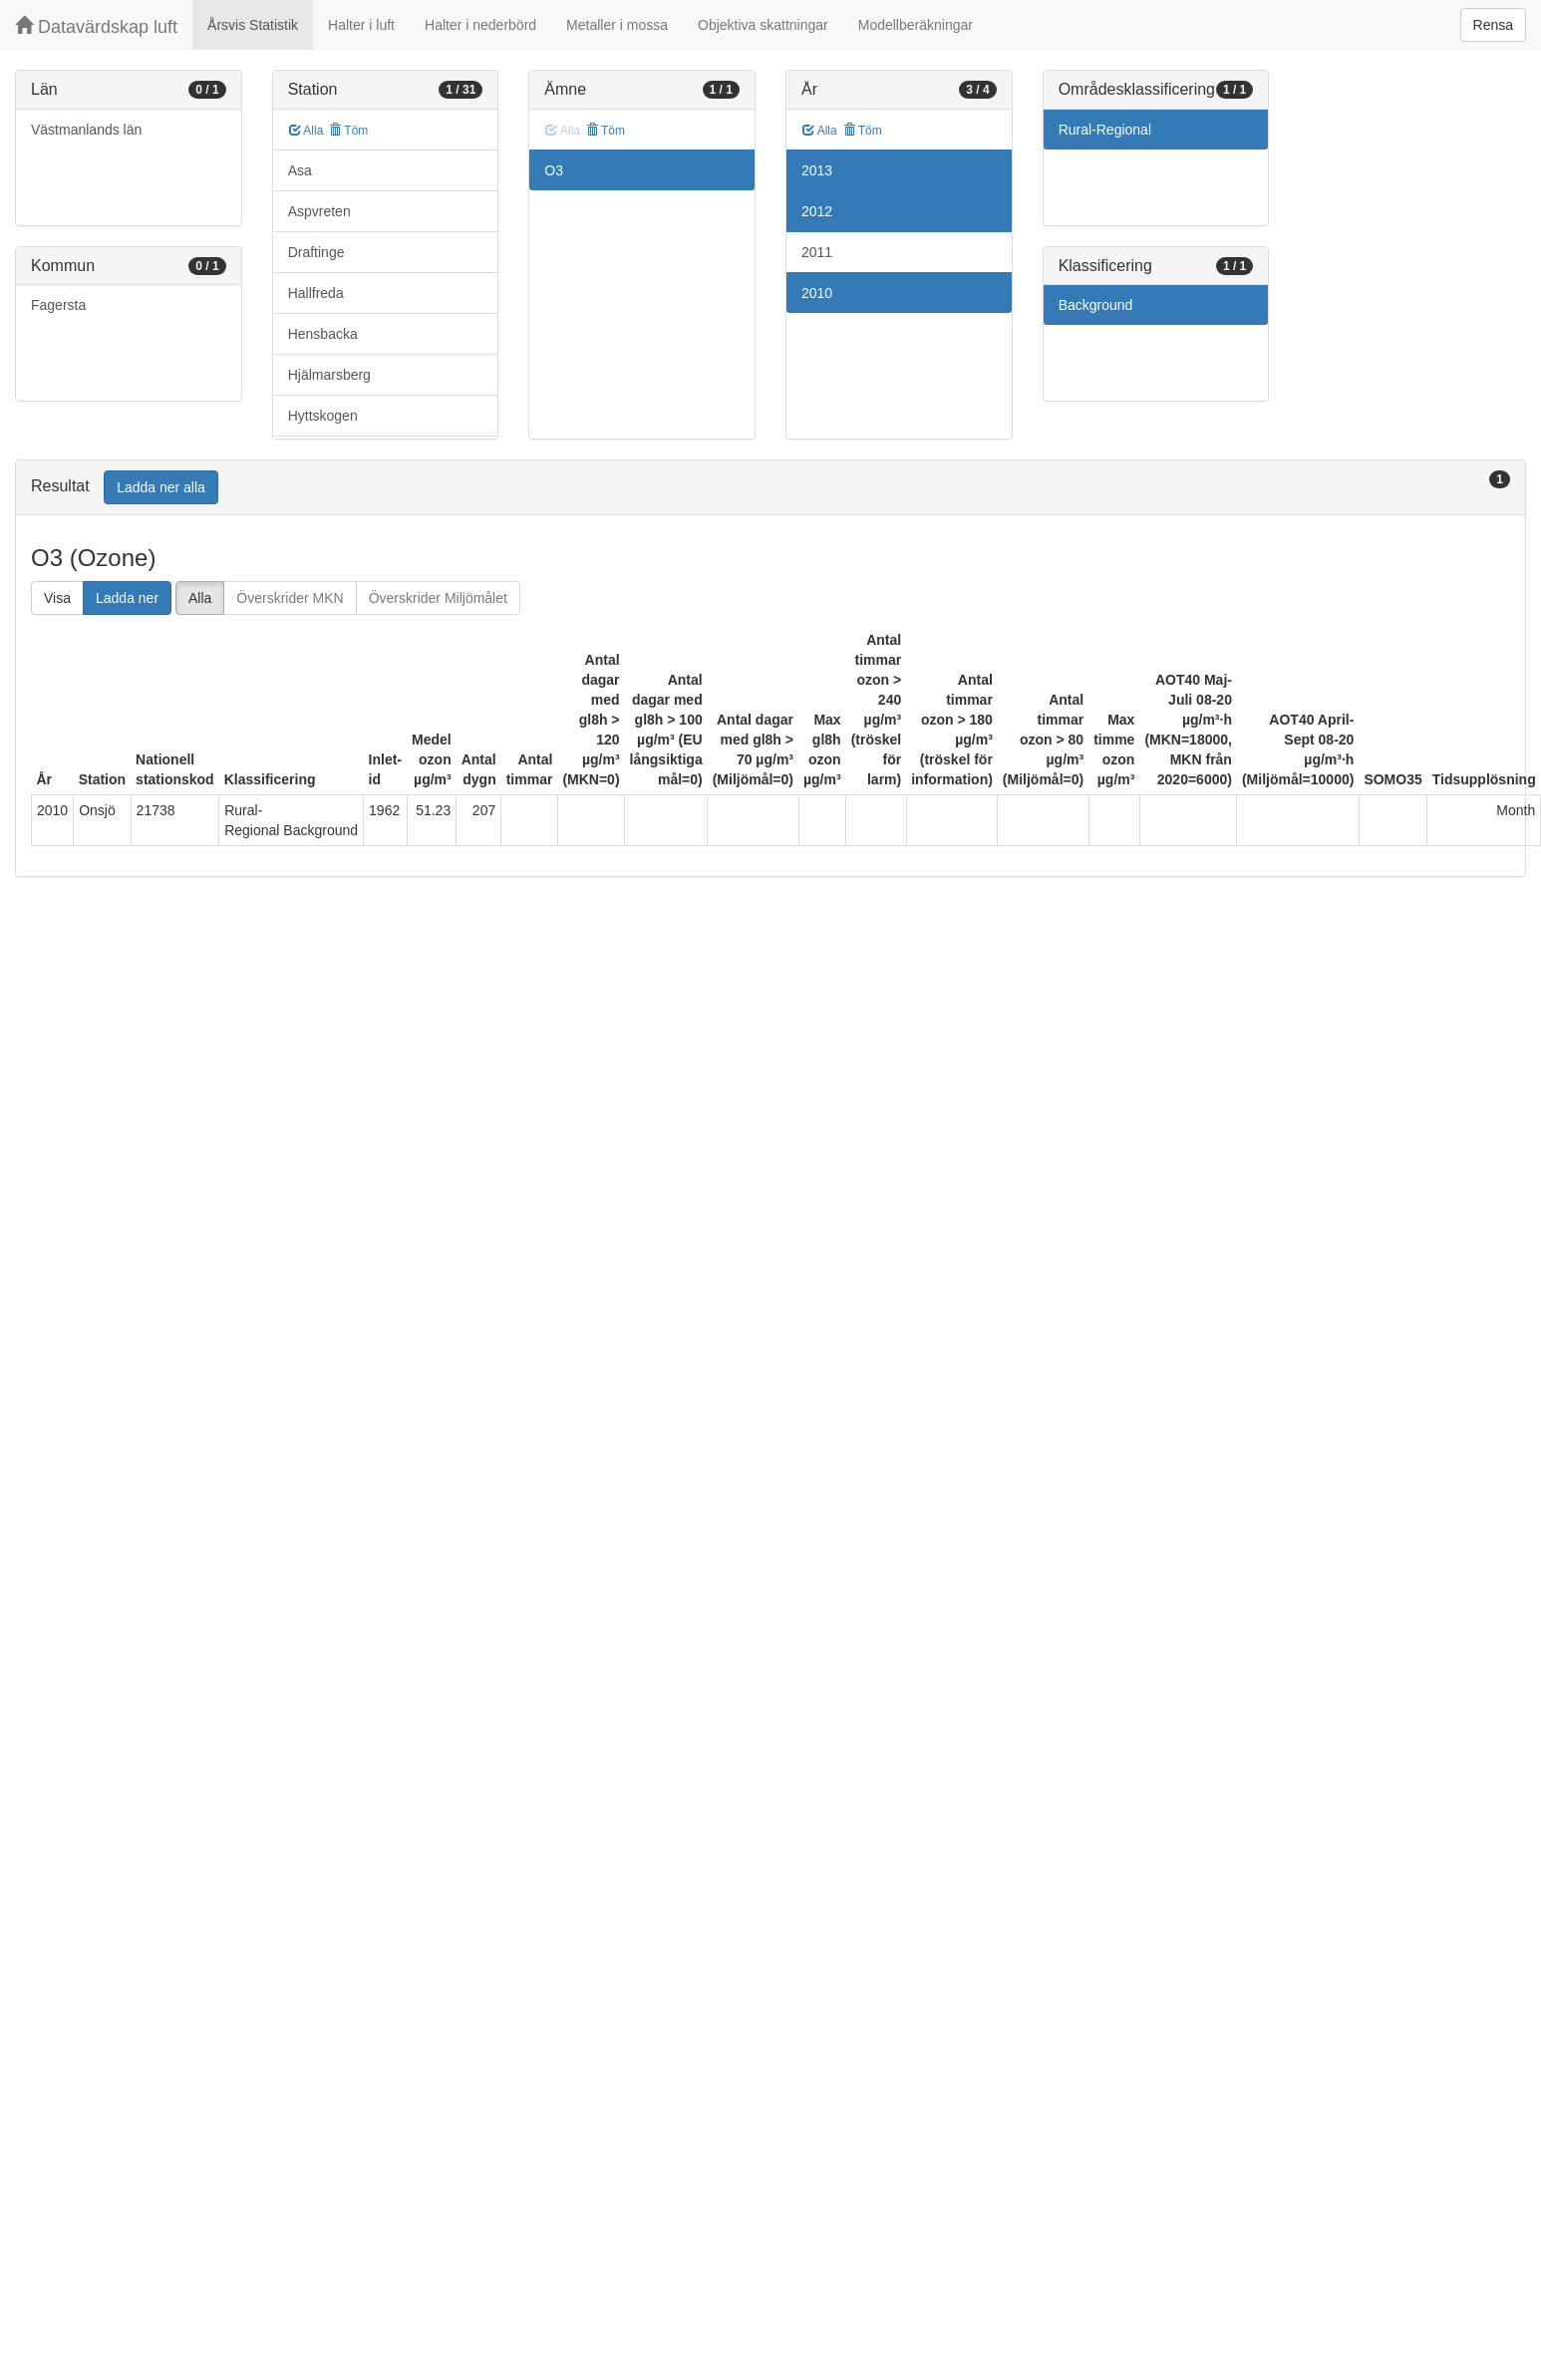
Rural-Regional (1105, 130)
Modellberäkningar (915, 25)
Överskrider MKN (289, 598)
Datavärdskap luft (96, 26)
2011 (816, 252)
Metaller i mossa (617, 25)
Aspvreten (319, 211)
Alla (306, 131)
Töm (348, 131)
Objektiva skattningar (763, 25)
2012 (816, 211)
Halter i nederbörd (480, 25)
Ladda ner (127, 598)
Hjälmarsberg (329, 375)
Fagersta (58, 305)
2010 (816, 293)
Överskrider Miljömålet (438, 598)
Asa (300, 170)
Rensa (1493, 25)
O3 (553, 170)
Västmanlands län (86, 130)
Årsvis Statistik (252, 25)
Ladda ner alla (161, 487)
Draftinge (316, 252)
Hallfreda (316, 293)
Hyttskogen (323, 416)
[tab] (770, 487)
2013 (816, 170)
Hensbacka (323, 334)
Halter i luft (361, 25)
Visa (57, 598)
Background (1096, 305)
